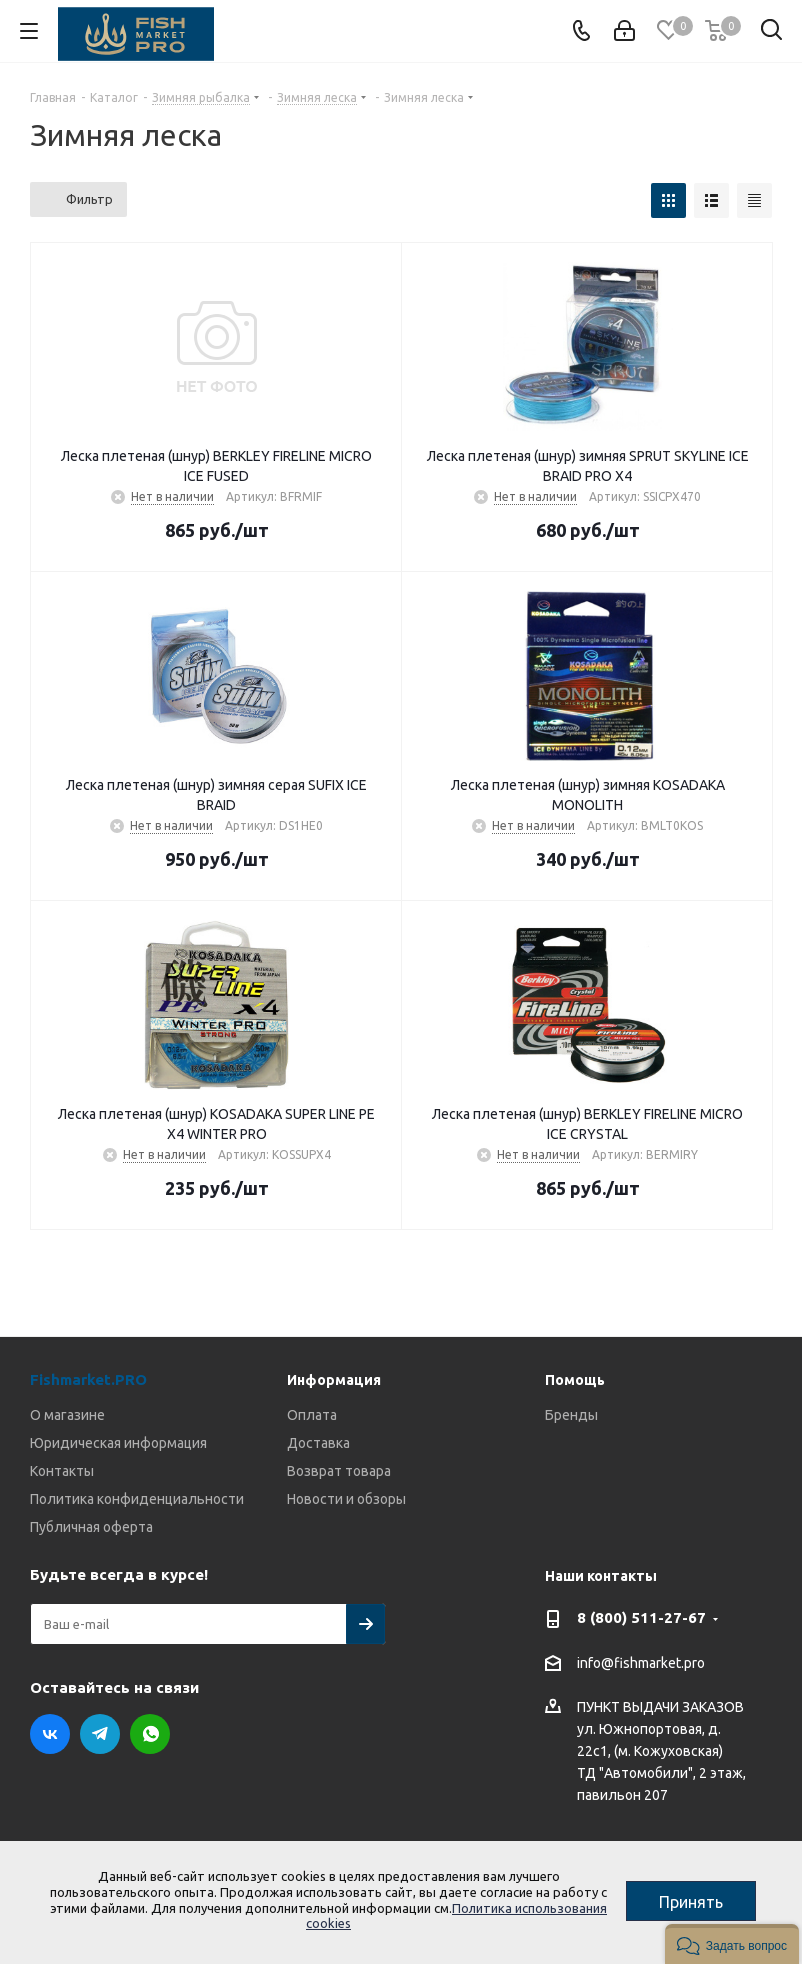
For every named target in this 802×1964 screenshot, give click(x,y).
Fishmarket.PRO (88, 1379)
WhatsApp (150, 1734)
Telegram (100, 1734)
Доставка (318, 1443)
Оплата (312, 1415)
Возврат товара (339, 1471)
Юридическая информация (118, 1443)
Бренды (571, 1415)
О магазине (67, 1415)
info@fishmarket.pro (641, 1663)
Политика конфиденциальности (137, 1499)
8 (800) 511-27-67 (641, 1617)
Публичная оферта (91, 1527)
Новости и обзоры (346, 1499)
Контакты (62, 1471)
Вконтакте (50, 1734)
